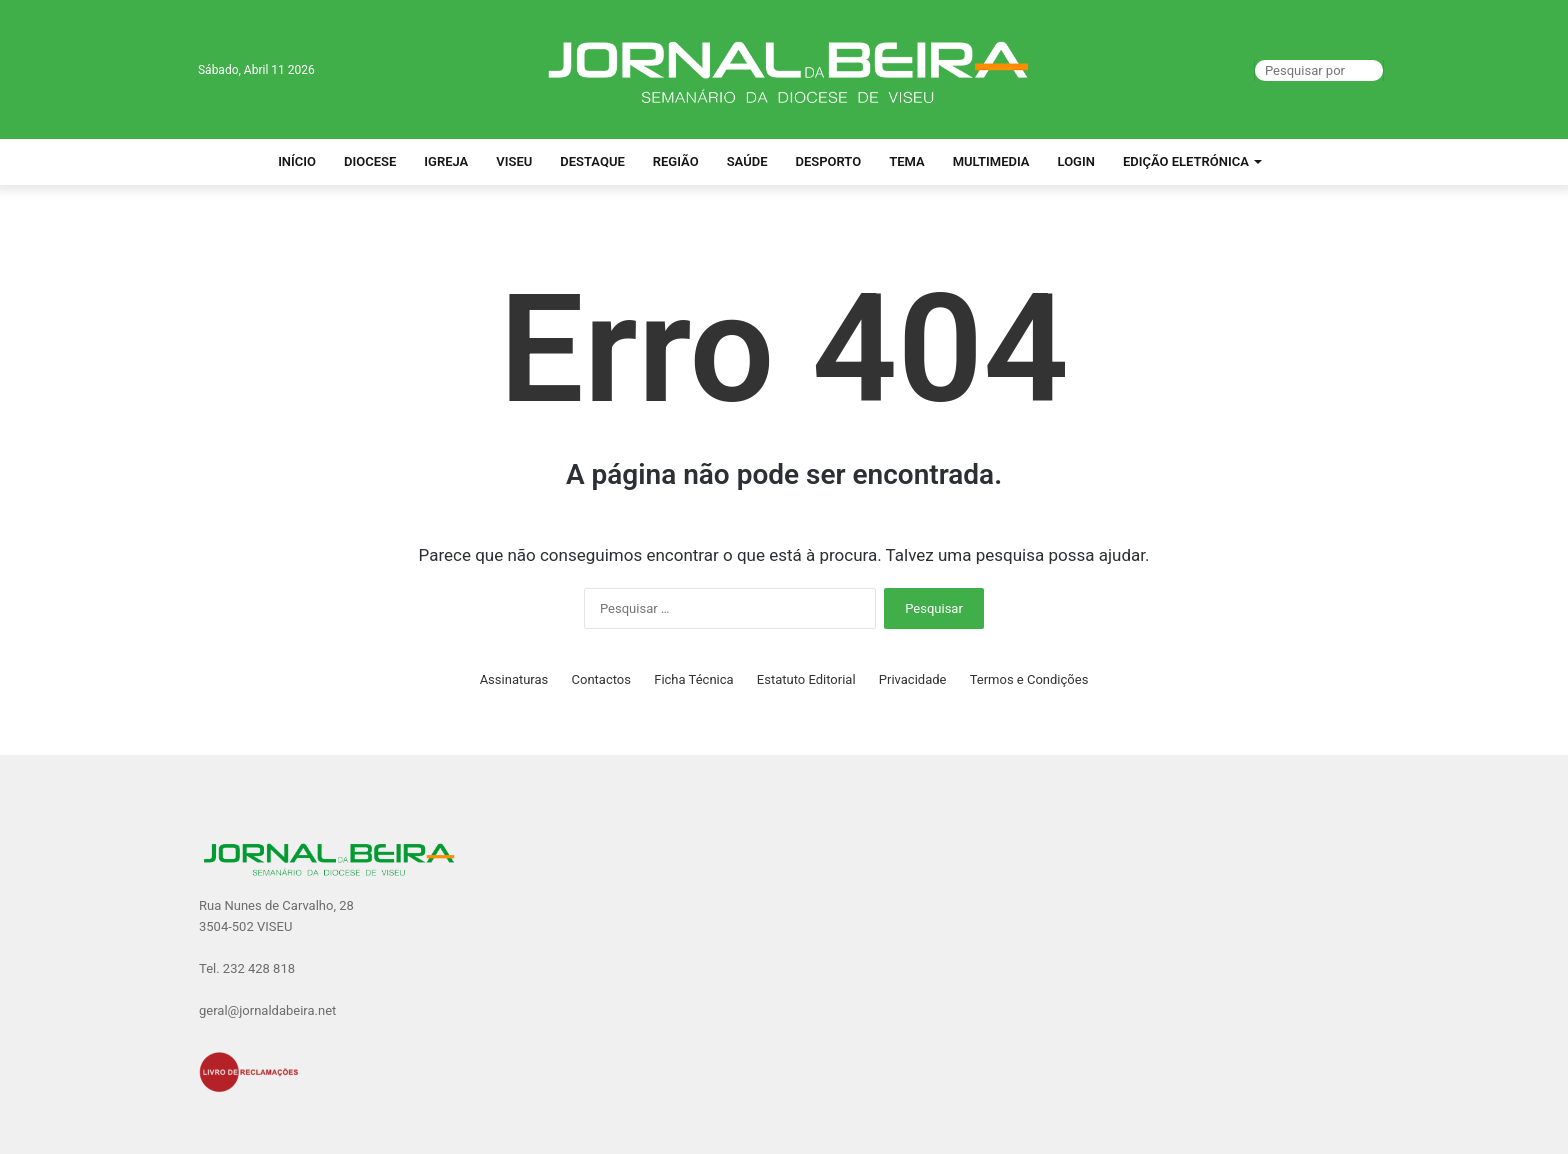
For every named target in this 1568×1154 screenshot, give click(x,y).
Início (297, 161)
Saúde (747, 161)
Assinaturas (514, 679)
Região (676, 161)
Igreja (446, 161)
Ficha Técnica (693, 679)
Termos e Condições (1029, 679)
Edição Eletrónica (1186, 161)
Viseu (514, 161)
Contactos (601, 679)
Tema (907, 161)
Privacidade (913, 679)
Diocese (370, 161)
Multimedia (991, 161)
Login (1076, 161)
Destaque (592, 161)
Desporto (828, 161)
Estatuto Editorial (806, 679)
